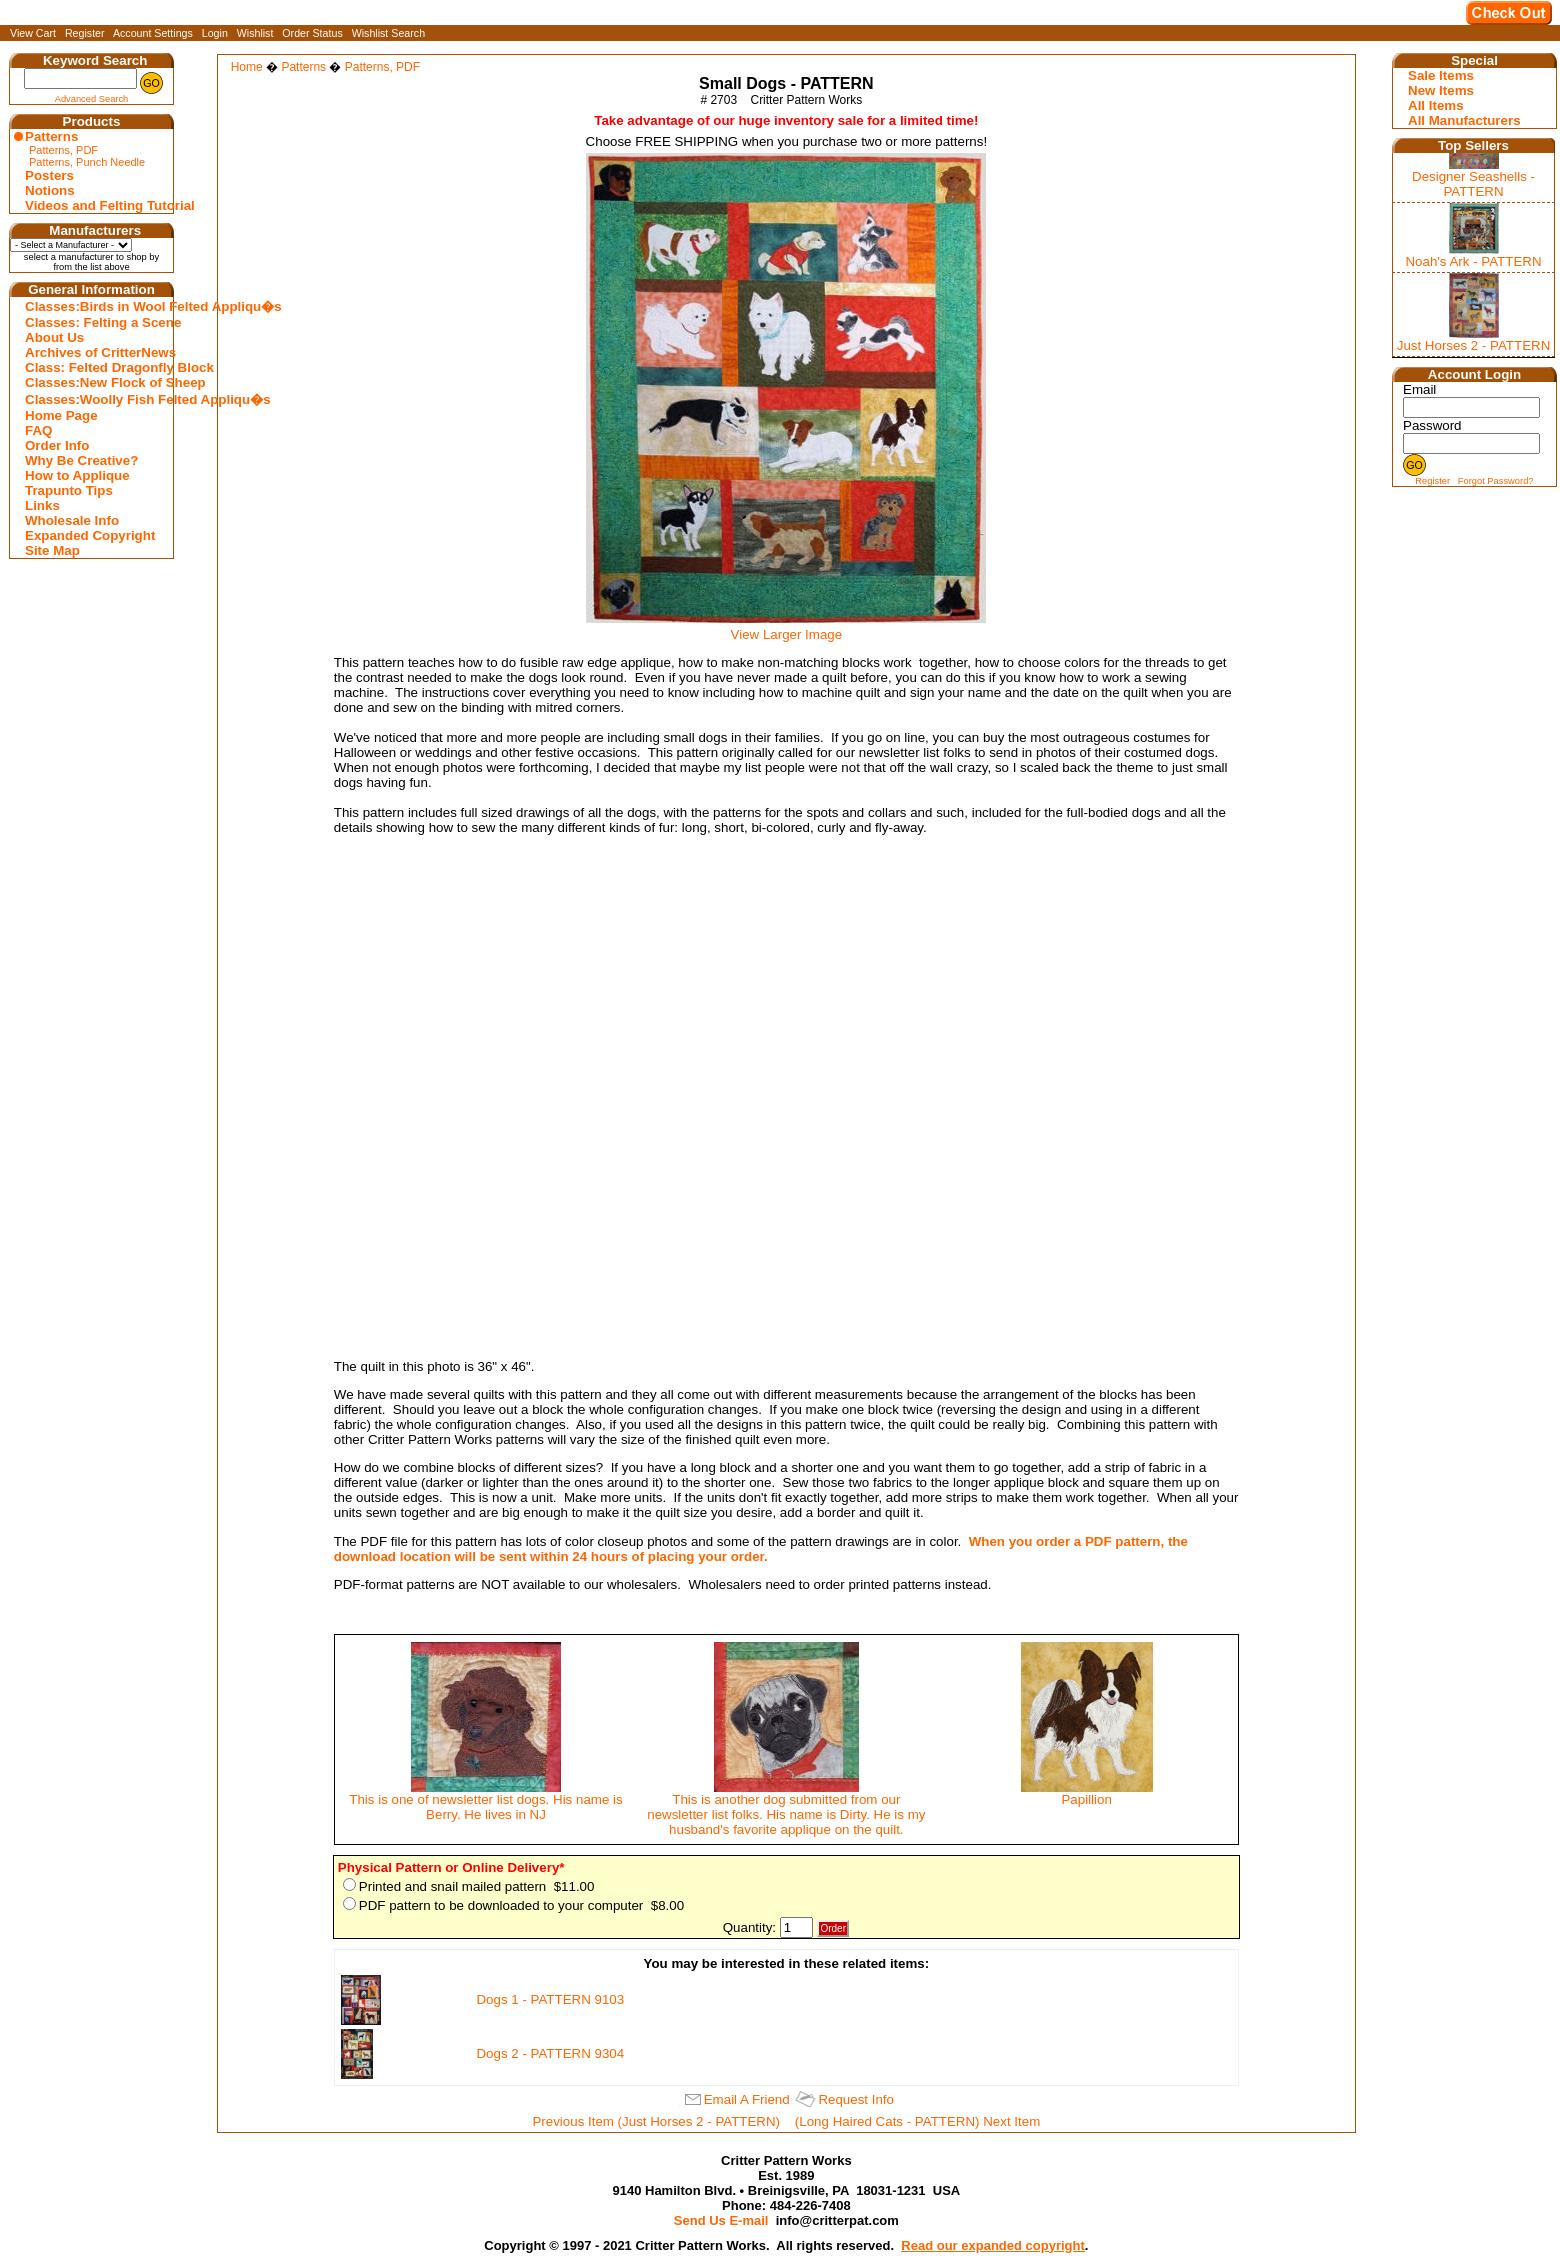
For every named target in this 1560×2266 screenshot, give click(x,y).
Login (215, 33)
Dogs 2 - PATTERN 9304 (550, 2053)
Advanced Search (92, 99)
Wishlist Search (388, 33)
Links (42, 505)
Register (85, 33)
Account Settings (153, 33)
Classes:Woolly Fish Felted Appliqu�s (94, 399)
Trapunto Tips (69, 490)
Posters (49, 175)
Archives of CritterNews (94, 352)
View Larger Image (786, 628)
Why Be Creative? (81, 460)
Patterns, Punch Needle (87, 162)
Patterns (51, 136)
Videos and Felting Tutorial (94, 205)
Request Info (856, 2099)
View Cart (33, 33)
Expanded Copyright (90, 535)
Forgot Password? (1496, 481)
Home (247, 67)
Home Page (61, 415)
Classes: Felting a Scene (94, 322)
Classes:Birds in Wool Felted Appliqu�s (94, 306)
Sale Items (1441, 75)
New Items (1441, 90)
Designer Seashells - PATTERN (1473, 184)
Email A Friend (747, 2099)
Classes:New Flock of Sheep (94, 382)
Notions (50, 190)
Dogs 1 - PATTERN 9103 (550, 1999)
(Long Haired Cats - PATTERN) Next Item (917, 2121)
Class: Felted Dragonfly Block (94, 367)
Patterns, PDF (63, 150)
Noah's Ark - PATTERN (1473, 261)
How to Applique (77, 475)
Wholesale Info (72, 520)
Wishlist (255, 33)
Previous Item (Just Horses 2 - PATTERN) (656, 2121)
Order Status (312, 33)
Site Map (52, 550)
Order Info (57, 445)
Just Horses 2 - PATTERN (1474, 345)
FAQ (38, 430)
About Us (54, 337)
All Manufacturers (1464, 120)
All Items (1436, 105)
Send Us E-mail (721, 2220)
